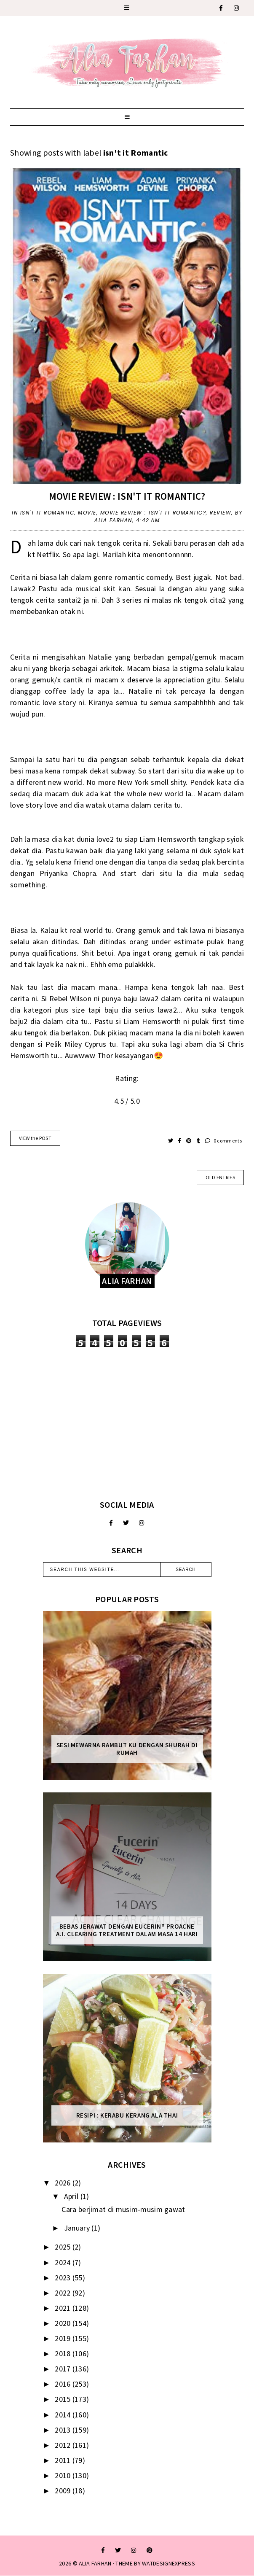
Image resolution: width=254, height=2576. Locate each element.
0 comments (223, 1140)
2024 (63, 2262)
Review (220, 512)
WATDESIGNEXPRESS (168, 2563)
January (77, 2228)
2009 (63, 2490)
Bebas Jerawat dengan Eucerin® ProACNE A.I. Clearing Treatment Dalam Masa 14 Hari (127, 1930)
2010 (63, 2475)
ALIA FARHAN (95, 2563)
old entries (220, 1177)
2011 (63, 2460)
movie (87, 512)
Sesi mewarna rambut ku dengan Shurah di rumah (127, 1749)
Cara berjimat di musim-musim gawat (123, 2209)
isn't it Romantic (47, 512)
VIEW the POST (35, 1138)
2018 (63, 2353)
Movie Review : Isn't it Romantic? (127, 496)
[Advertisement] (127, 1423)
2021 (63, 2308)
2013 (63, 2430)
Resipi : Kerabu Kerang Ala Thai (127, 2115)
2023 (63, 2277)
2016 (63, 2384)
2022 (63, 2293)
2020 (63, 2323)
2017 (63, 2369)
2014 (63, 2415)
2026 (63, 2183)
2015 (63, 2399)
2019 (63, 2338)
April (72, 2196)
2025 (63, 2247)
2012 (63, 2445)
